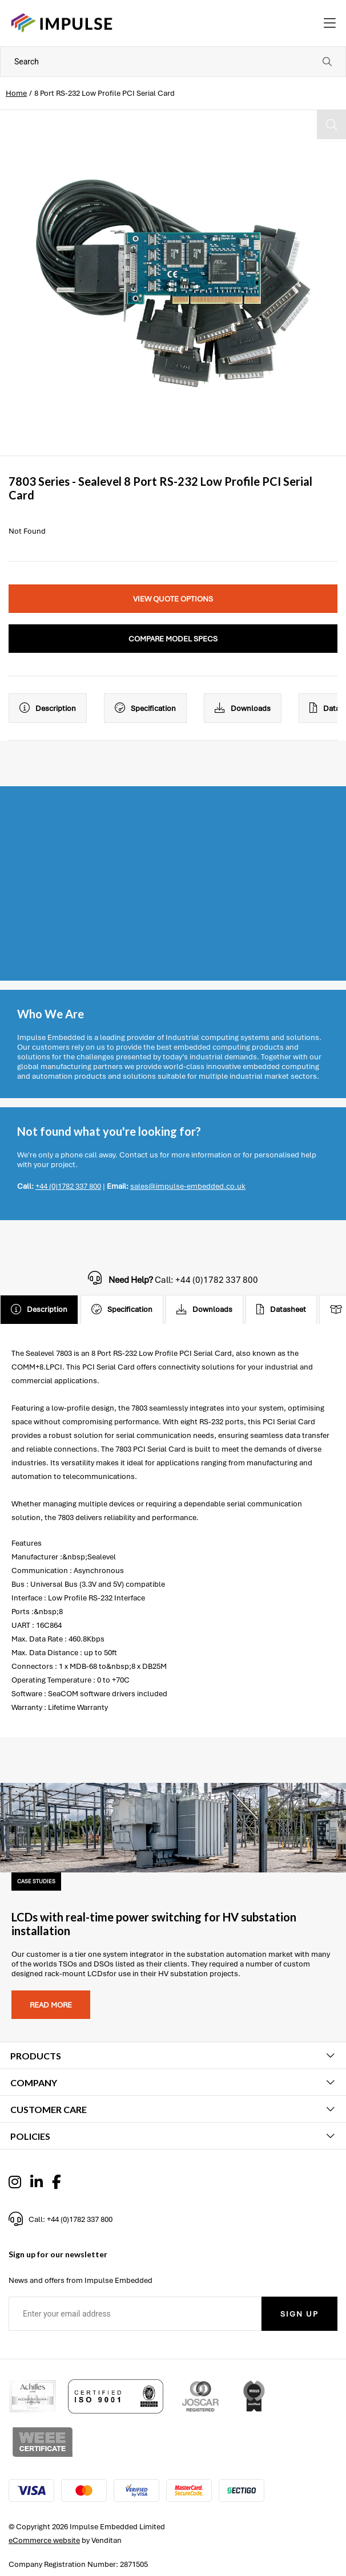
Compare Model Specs (173, 639)
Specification (145, 708)
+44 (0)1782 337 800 (68, 1186)
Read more (51, 2005)
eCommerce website (44, 2540)
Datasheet (281, 1310)
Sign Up (299, 2314)
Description (47, 708)
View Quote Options (173, 599)
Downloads (243, 708)
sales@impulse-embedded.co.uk (188, 1186)
